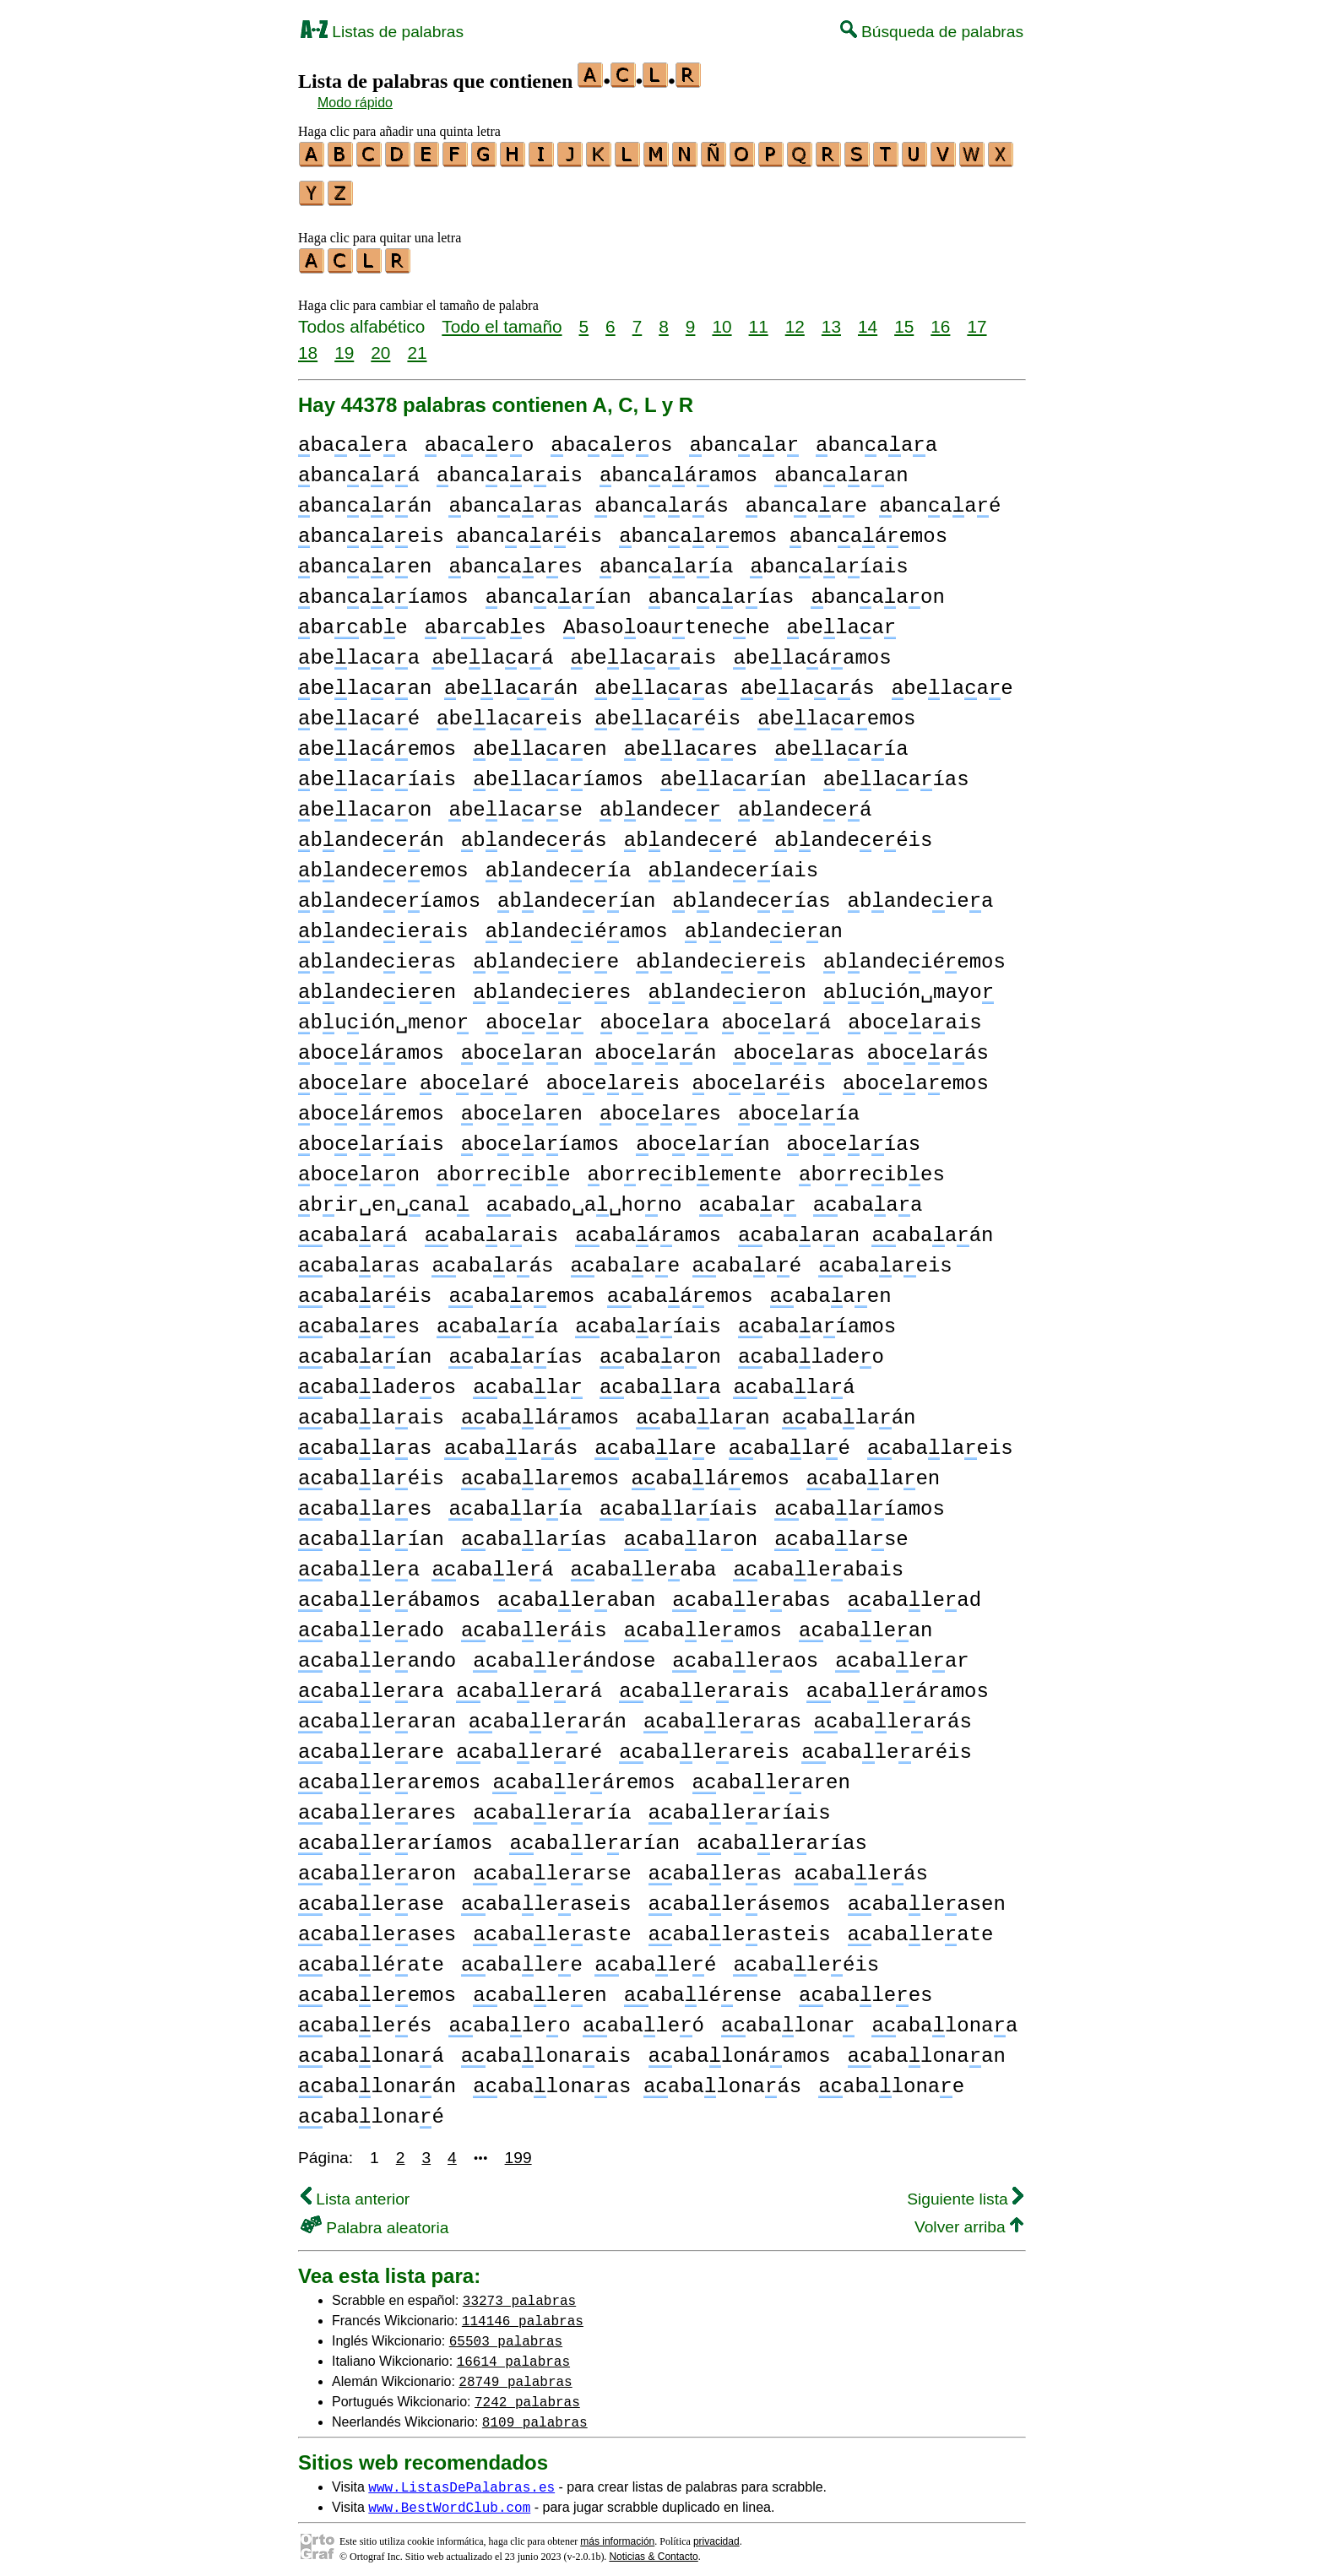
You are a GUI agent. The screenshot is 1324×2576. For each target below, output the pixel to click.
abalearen (771, 1775)
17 (976, 318)
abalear (902, 1654)
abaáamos (648, 1228)
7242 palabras (527, 2393)
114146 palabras (522, 2312)
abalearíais (739, 1805)
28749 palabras (515, 2373)
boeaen (522, 1106)
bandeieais (383, 924)
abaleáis (534, 1623)
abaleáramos (897, 1684)
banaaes (515, 559)
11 (758, 318)
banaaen (364, 559)
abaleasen (927, 1897)
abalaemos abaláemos (625, 1471)
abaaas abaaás (425, 1258)
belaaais (644, 650)
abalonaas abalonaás (637, 2079)
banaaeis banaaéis (450, 529)
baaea (353, 438)
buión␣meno (383, 1015)
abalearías (782, 1836)
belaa (842, 620)
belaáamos (812, 650)
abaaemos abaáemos (600, 1289)
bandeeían (576, 894)
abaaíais (648, 1319)
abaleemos (377, 1988)
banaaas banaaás (588, 498)
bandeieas (377, 954)
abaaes (359, 1319)
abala (528, 1380)
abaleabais (818, 1562)
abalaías (534, 1532)
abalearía (552, 1805)
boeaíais (371, 1137)
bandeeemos (383, 863)
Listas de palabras (382, 32)
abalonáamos (739, 2049)
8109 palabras (535, 2414)
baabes (485, 620)
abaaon (660, 1350)
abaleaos (745, 1654)
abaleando (377, 1654)
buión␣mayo (908, 985)
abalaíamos (859, 1502)
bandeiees (552, 985)
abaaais (491, 1228)
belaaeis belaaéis (589, 711)
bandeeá (804, 802)
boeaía (799, 1106)
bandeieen (377, 985)
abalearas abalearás (807, 1714)
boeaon (359, 1167)
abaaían (364, 1350)
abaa (747, 1198)
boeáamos (371, 1046)
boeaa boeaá (716, 1015)
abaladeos (377, 1380)
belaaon (364, 802)
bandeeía (559, 863)
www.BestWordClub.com (449, 2499)
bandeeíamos (389, 894)
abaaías (515, 1350)
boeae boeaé (413, 1076)
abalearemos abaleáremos (487, 1775)
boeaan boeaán (589, 1046)
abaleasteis (739, 1927)
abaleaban (576, 1593)
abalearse (552, 1866)
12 (795, 318)
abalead (914, 1593)
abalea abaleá (426, 1562)
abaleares (377, 1805)
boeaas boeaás (861, 1046)
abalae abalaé (722, 1441)
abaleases (377, 1927)
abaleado (371, 1623)
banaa (744, 438)
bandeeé (690, 833)
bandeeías (751, 894)
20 (380, 345)
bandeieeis (721, 954)
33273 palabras (519, 2292)
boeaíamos (540, 1137)
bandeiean (764, 924)
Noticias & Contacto (653, 2549)
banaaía (666, 559)
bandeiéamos (577, 924)
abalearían (594, 1836)
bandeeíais (733, 863)
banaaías (721, 590)
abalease (371, 1897)
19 (344, 345)
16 (940, 318)
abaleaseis (546, 1897)
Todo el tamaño (502, 318)
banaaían (559, 590)
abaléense (703, 1988)
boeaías (853, 1137)
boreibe (503, 1167)
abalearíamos (395, 1836)
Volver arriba (968, 2219)
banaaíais (829, 559)
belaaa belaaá (426, 650)
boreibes (872, 1167)
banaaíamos (383, 590)
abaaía (497, 1319)
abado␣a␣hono (584, 1198)
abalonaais (546, 2049)
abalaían (371, 1532)
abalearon (377, 1866)
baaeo (479, 438)
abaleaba (644, 1562)
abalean (865, 1623)
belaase (515, 802)
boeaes (660, 1106)
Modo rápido (355, 102)
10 (721, 318)
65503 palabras (505, 2333)
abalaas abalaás (438, 1441)
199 (518, 2150)
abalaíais (678, 1502)
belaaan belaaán (438, 681)
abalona (788, 2018)
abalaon (690, 1532)
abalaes (364, 1502)
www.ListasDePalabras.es (461, 2479)
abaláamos (540, 1410)
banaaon (877, 590)
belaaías (896, 772)
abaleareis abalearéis (795, 1745)
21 (416, 345)
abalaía (515, 1502)
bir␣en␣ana (383, 1198)
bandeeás (534, 833)
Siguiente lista (965, 2191)
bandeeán (371, 833)
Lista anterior (355, 2191)
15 (904, 318)
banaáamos (678, 468)
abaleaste (552, 1927)
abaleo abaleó (576, 2018)
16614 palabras (513, 2353)
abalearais (704, 1684)
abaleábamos (389, 1593)
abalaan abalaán (775, 1410)
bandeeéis (853, 833)
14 (867, 318)
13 (831, 318)
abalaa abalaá (727, 1380)
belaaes (690, 742)
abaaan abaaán (865, 1228)
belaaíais (377, 772)
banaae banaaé (873, 498)
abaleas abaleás (788, 1866)
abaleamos (703, 1623)
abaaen (831, 1289)
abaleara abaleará (450, 1684)
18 (307, 345)
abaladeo (811, 1350)
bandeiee (546, 954)
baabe (353, 620)
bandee (660, 802)
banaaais (510, 468)
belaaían (733, 772)
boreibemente (685, 1167)
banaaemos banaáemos (783, 529)
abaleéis (806, 1957)
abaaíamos (817, 1319)
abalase (841, 1532)
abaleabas (751, 1593)
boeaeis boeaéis (686, 1076)
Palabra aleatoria (374, 2220)
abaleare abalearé (450, 1745)
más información (617, 2534)
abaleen (539, 1988)
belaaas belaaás (734, 681)
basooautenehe (666, 620)
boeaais (914, 1015)
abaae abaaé (685, 1258)
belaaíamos (558, 772)
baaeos (611, 438)
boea (534, 1015)
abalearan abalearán (462, 1714)
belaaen (539, 742)
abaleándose (564, 1654)
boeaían (702, 1137)
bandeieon (727, 985)
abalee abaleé (589, 1957)
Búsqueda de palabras (931, 32)
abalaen (873, 1471)
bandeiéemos (914, 954)
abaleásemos (739, 1897)
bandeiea (921, 894)
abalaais (371, 1410)
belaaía (841, 742)
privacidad (716, 2534)
